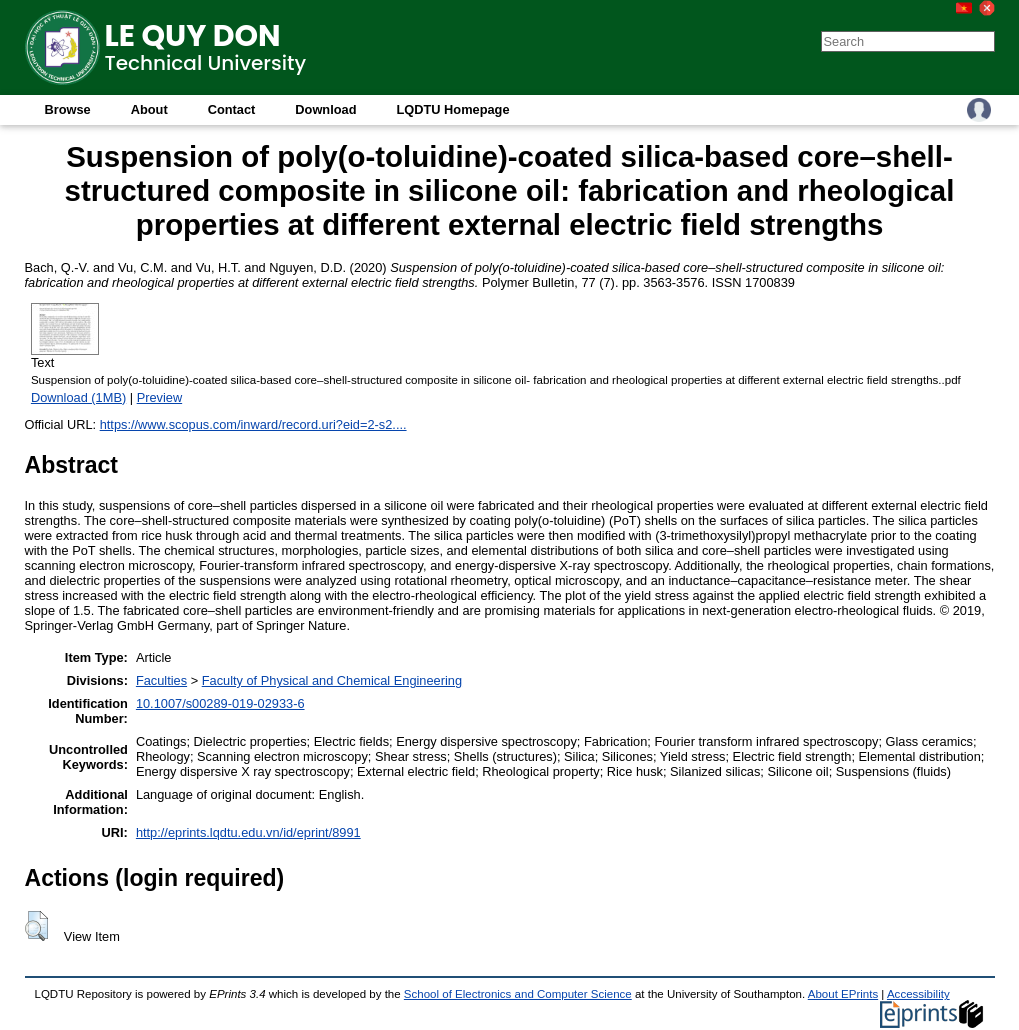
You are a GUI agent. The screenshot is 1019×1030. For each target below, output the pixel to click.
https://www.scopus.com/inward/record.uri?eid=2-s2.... (253, 424)
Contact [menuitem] (232, 109)
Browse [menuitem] (68, 109)
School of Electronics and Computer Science (518, 994)
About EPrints (843, 994)
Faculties (161, 680)
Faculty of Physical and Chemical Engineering (332, 680)
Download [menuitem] (325, 109)
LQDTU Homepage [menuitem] (452, 109)
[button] (36, 926)
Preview (160, 397)
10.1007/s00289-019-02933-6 (220, 703)
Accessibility (918, 994)
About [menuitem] (149, 109)
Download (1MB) (78, 397)
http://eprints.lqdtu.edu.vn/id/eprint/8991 (248, 832)
